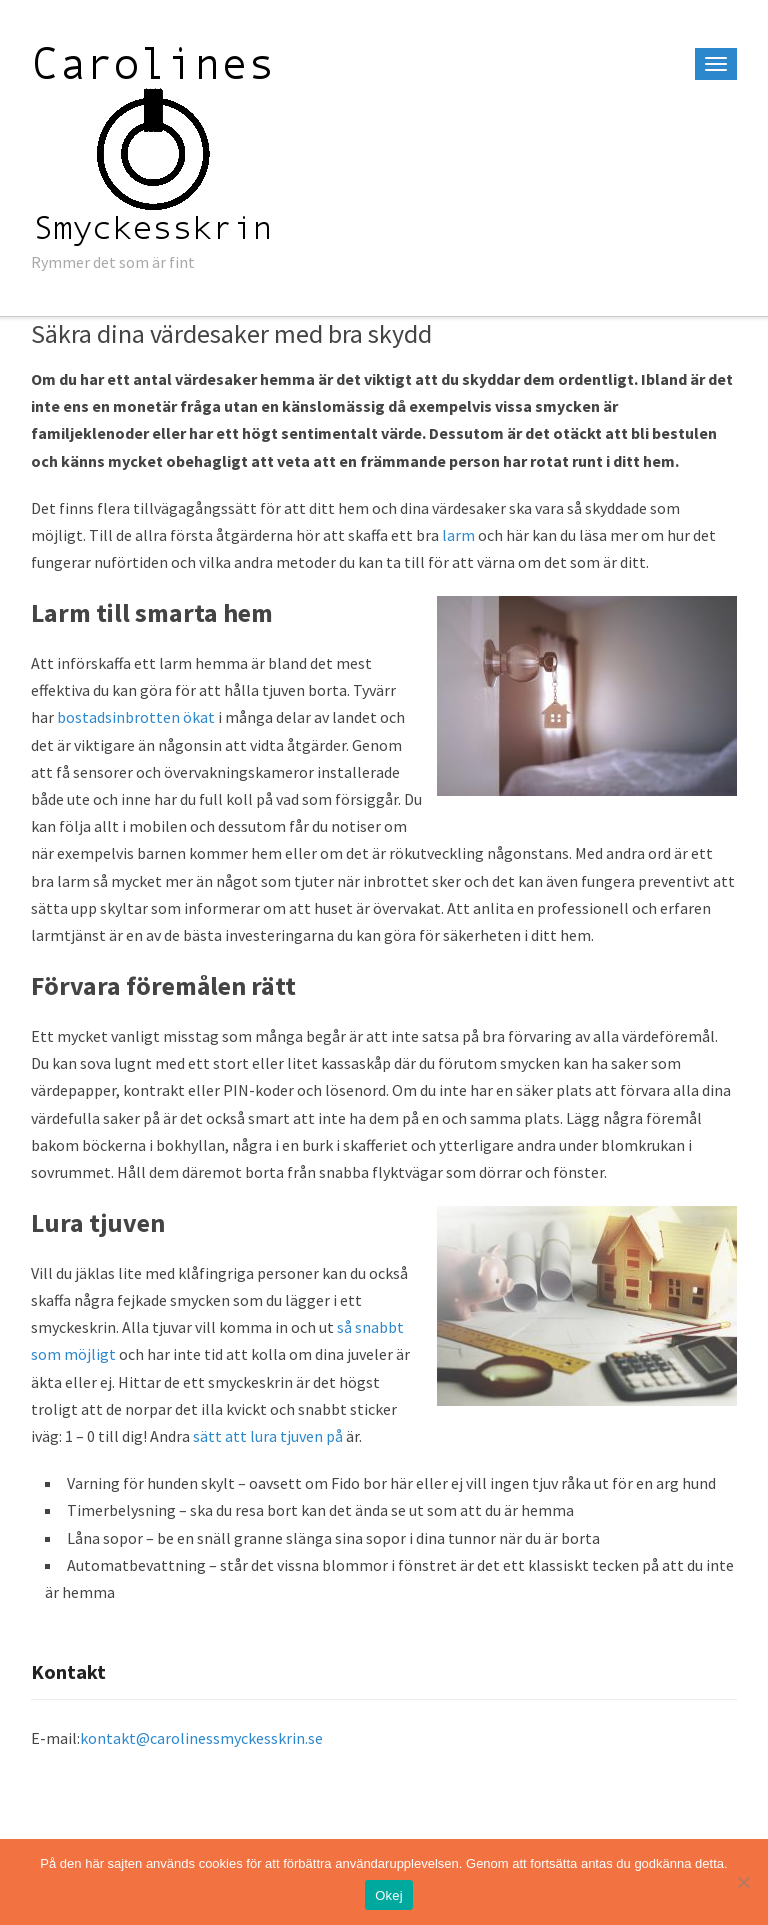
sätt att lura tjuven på (268, 1436)
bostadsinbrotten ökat (136, 717)
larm (458, 535)
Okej (389, 1895)
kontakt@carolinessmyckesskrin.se (201, 1738)
